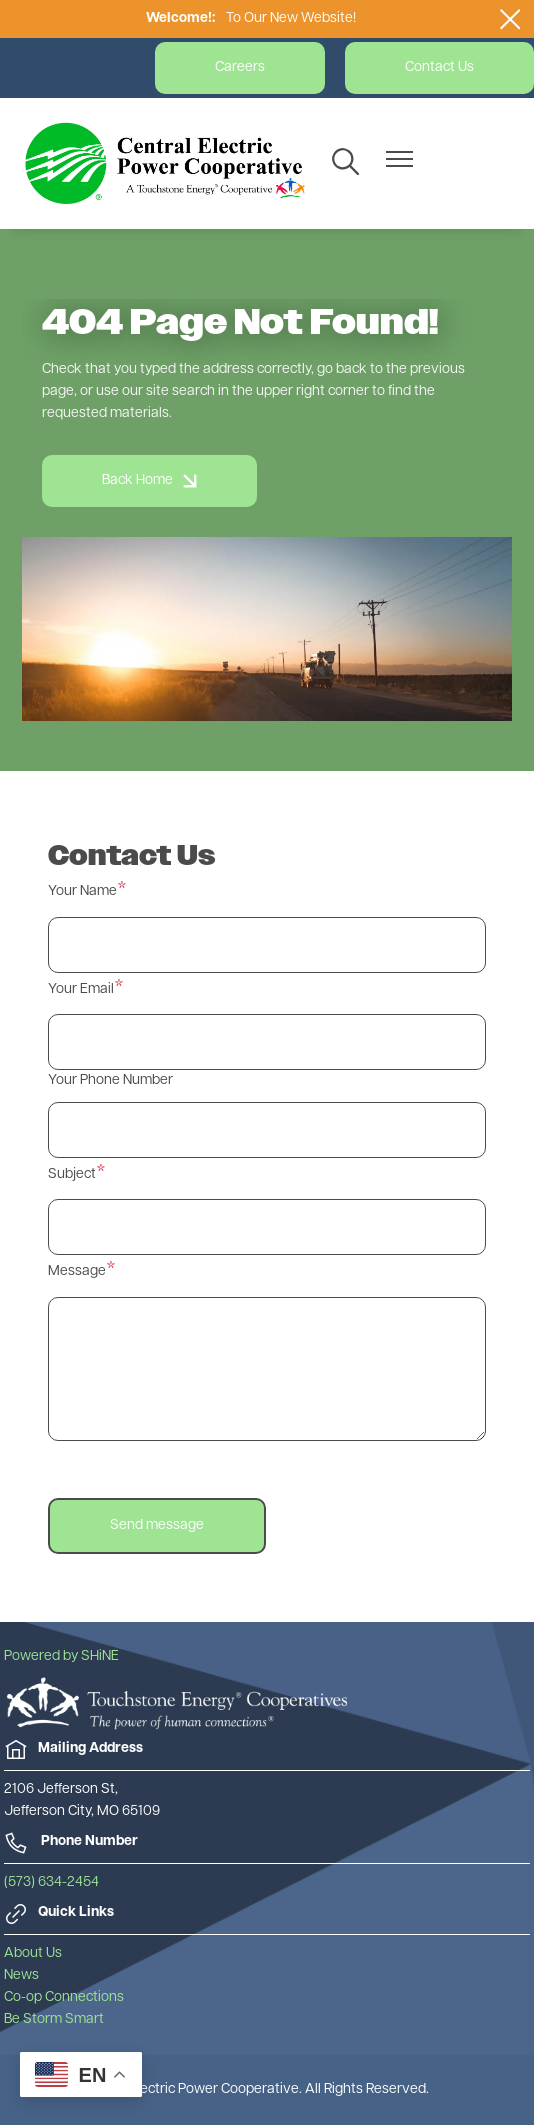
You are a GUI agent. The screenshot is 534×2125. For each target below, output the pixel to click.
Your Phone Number (110, 1080)
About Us (33, 1953)
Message (77, 1271)
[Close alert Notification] (510, 19)
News (21, 1975)
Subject (72, 1174)
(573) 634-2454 (51, 1882)
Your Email (81, 989)
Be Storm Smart (54, 2019)
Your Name (82, 891)
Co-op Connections (64, 1997)
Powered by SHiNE (61, 1656)
